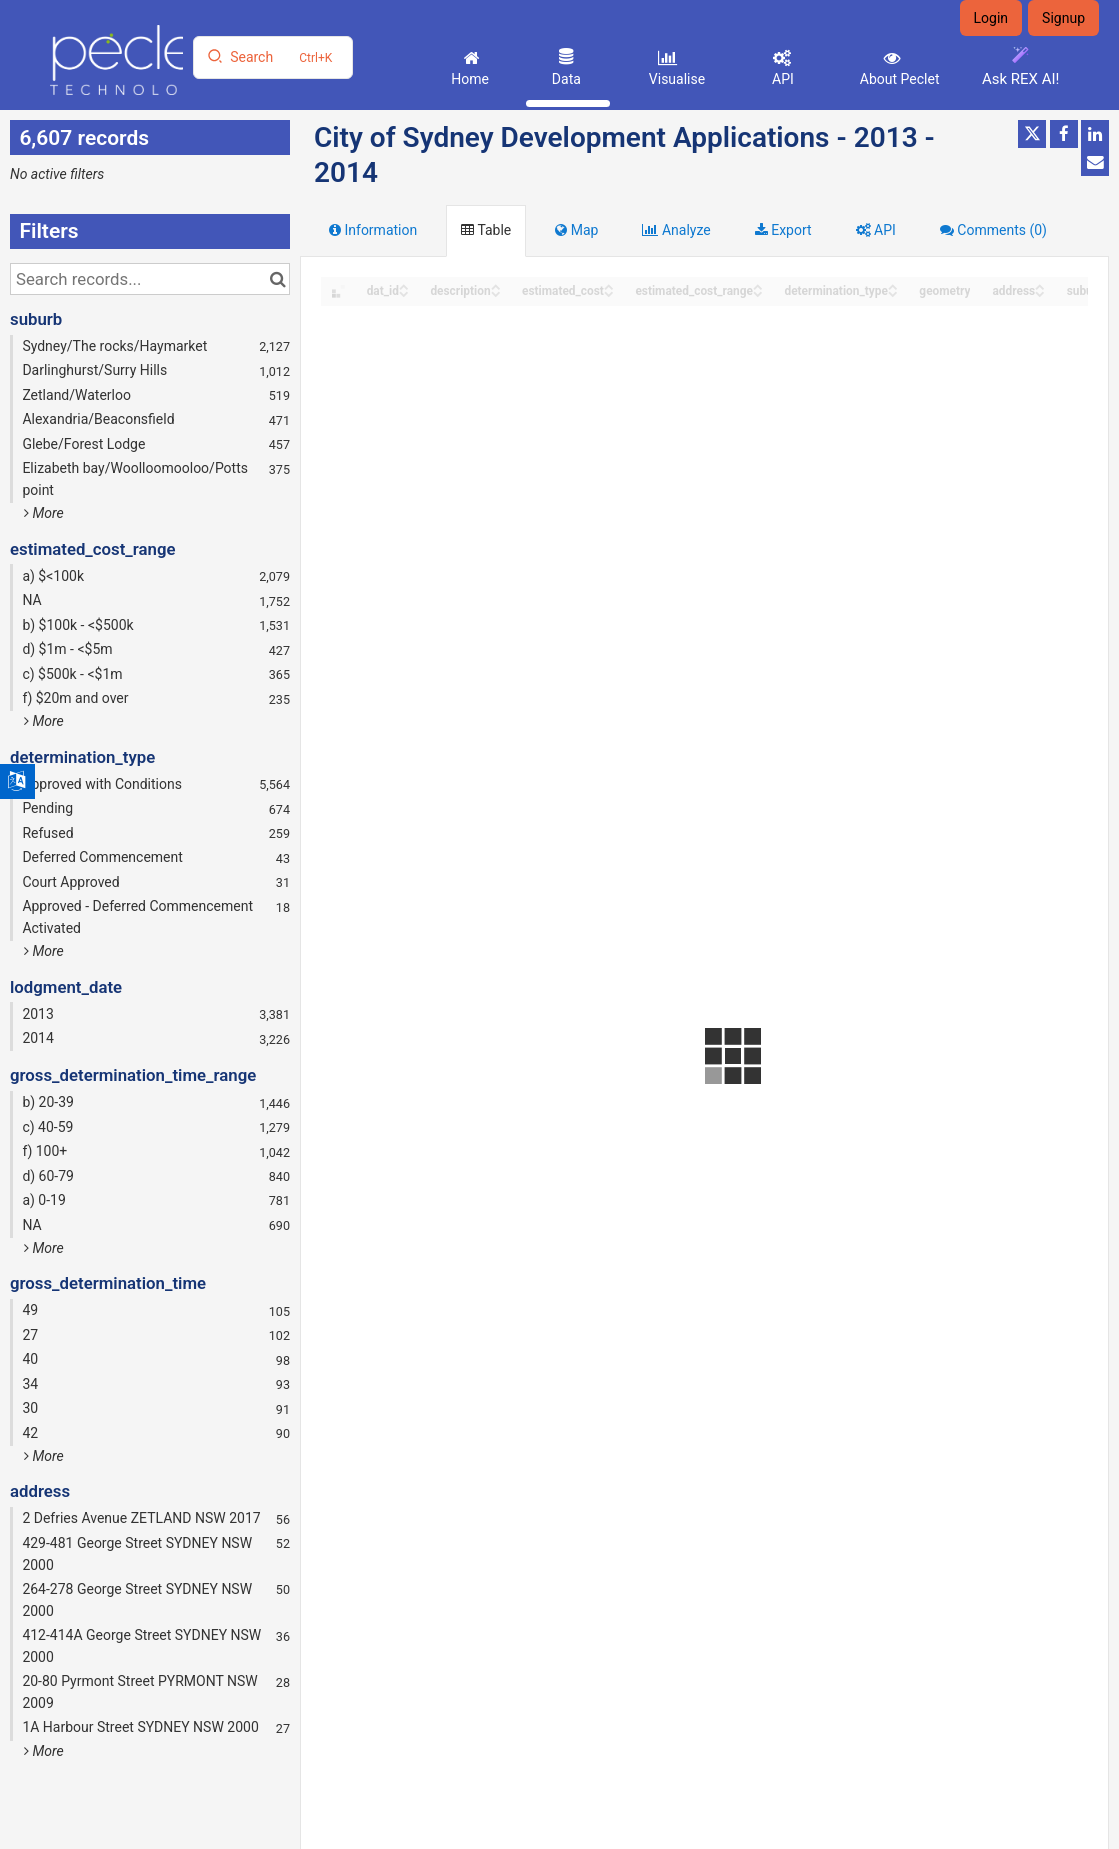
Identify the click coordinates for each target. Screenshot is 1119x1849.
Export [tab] (783, 230)
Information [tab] (373, 230)
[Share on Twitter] (1032, 134)
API (781, 79)
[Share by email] (1095, 162)
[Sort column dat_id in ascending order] (404, 285)
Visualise (675, 79)
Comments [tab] (993, 230)
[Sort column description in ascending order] (496, 285)
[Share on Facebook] (1064, 134)
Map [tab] (576, 230)
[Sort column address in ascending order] (1040, 285)
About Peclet (897, 79)
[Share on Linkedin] (1095, 134)
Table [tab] (486, 230)
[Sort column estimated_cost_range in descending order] (758, 292)
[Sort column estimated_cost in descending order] (609, 292)
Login (991, 18)
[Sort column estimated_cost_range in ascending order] (758, 285)
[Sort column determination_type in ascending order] (893, 285)
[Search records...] (150, 279)
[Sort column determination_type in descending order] (893, 292)
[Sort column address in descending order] (1040, 292)
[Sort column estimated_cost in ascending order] (609, 285)
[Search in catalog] (277, 279)
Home (468, 79)
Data (564, 79)
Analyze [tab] (676, 230)
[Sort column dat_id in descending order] (404, 292)
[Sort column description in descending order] (496, 292)
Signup (1063, 18)
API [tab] (876, 230)
